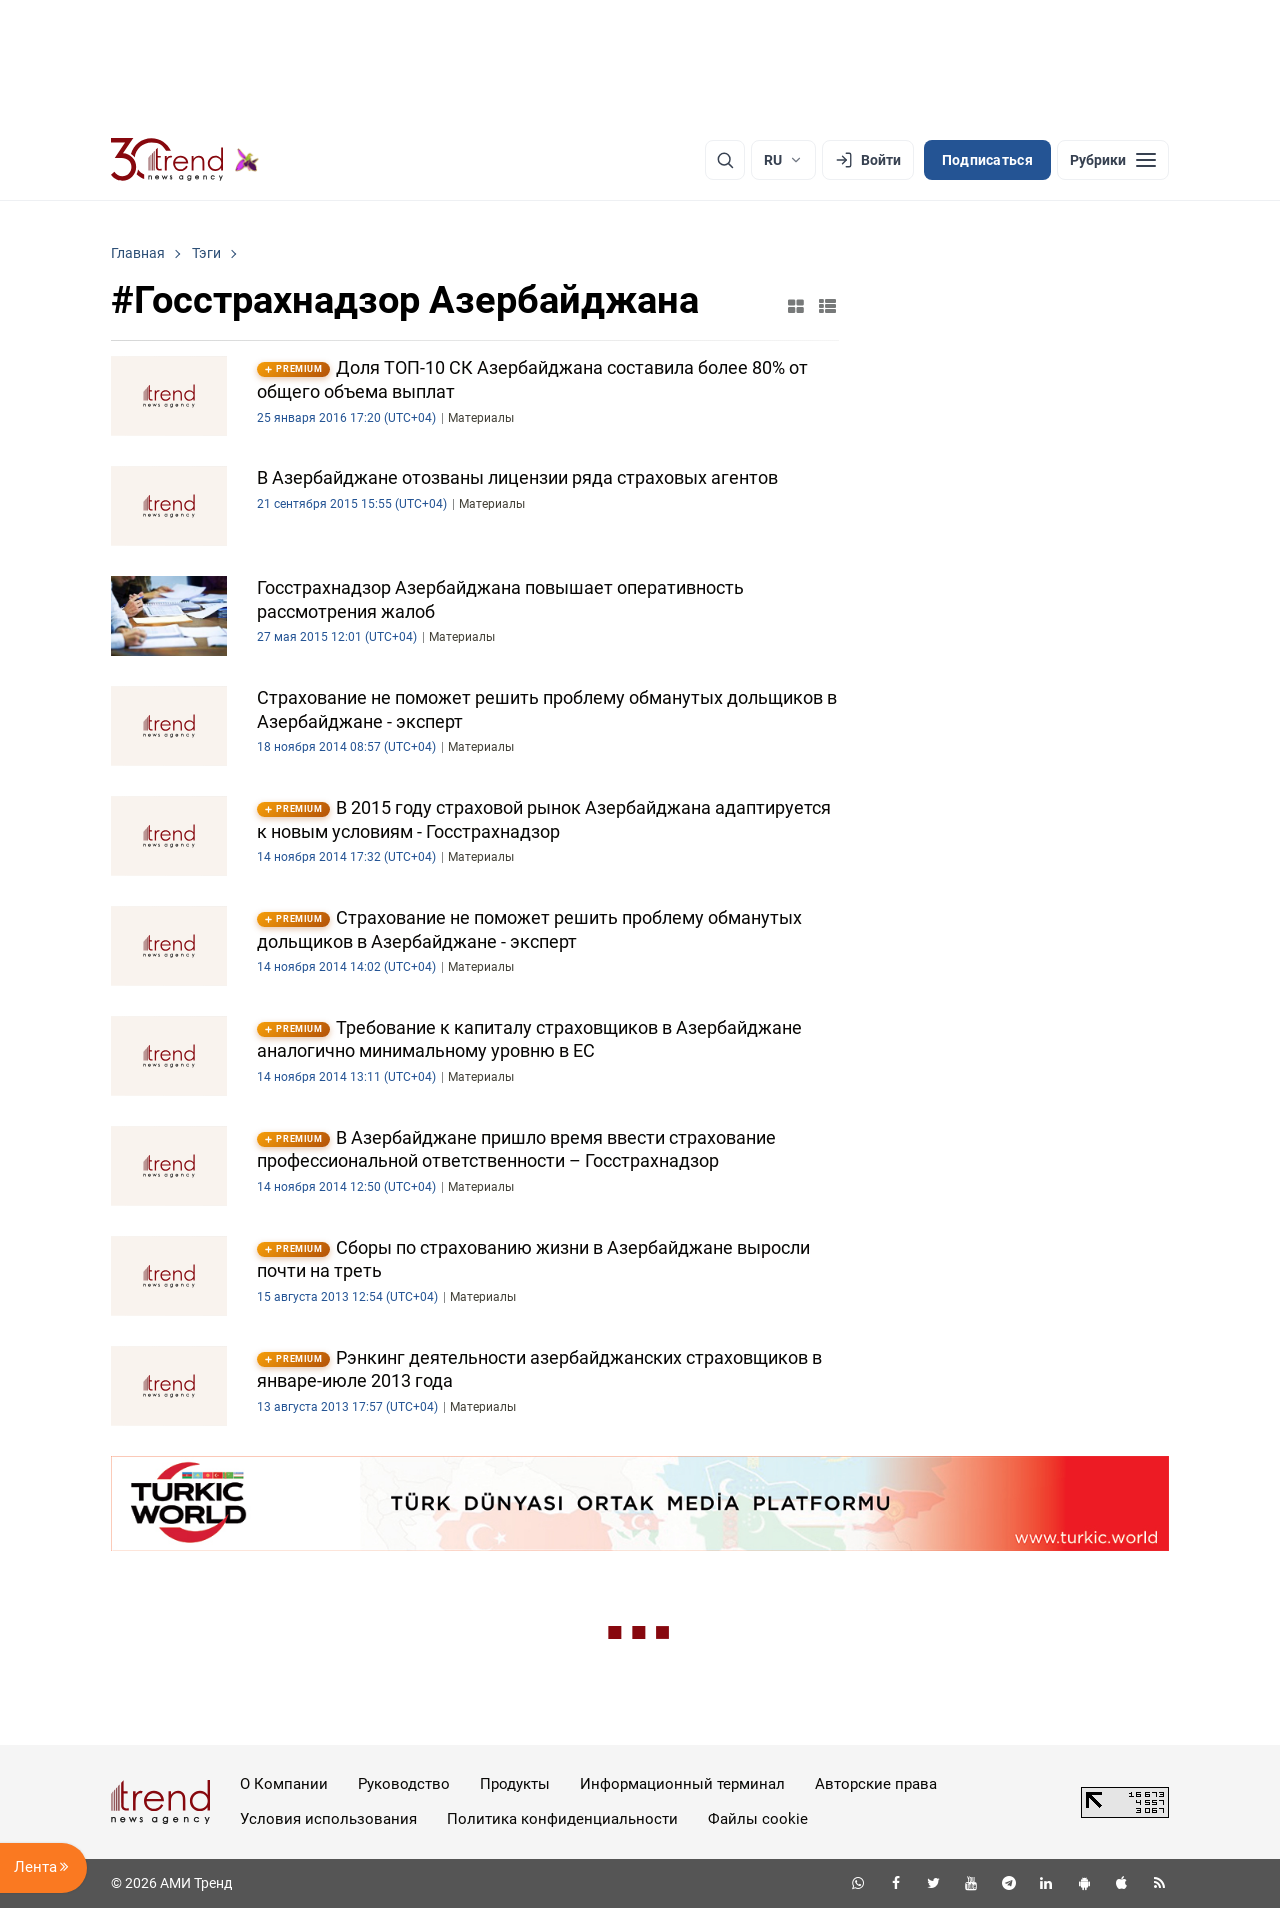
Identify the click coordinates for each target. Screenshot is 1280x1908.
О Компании (284, 1784)
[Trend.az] (185, 160)
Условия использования (328, 1819)
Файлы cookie (758, 1819)
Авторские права (876, 1784)
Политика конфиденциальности (562, 1819)
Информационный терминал (682, 1784)
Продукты (515, 1784)
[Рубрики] (1113, 160)
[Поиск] (725, 160)
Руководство (404, 1784)
